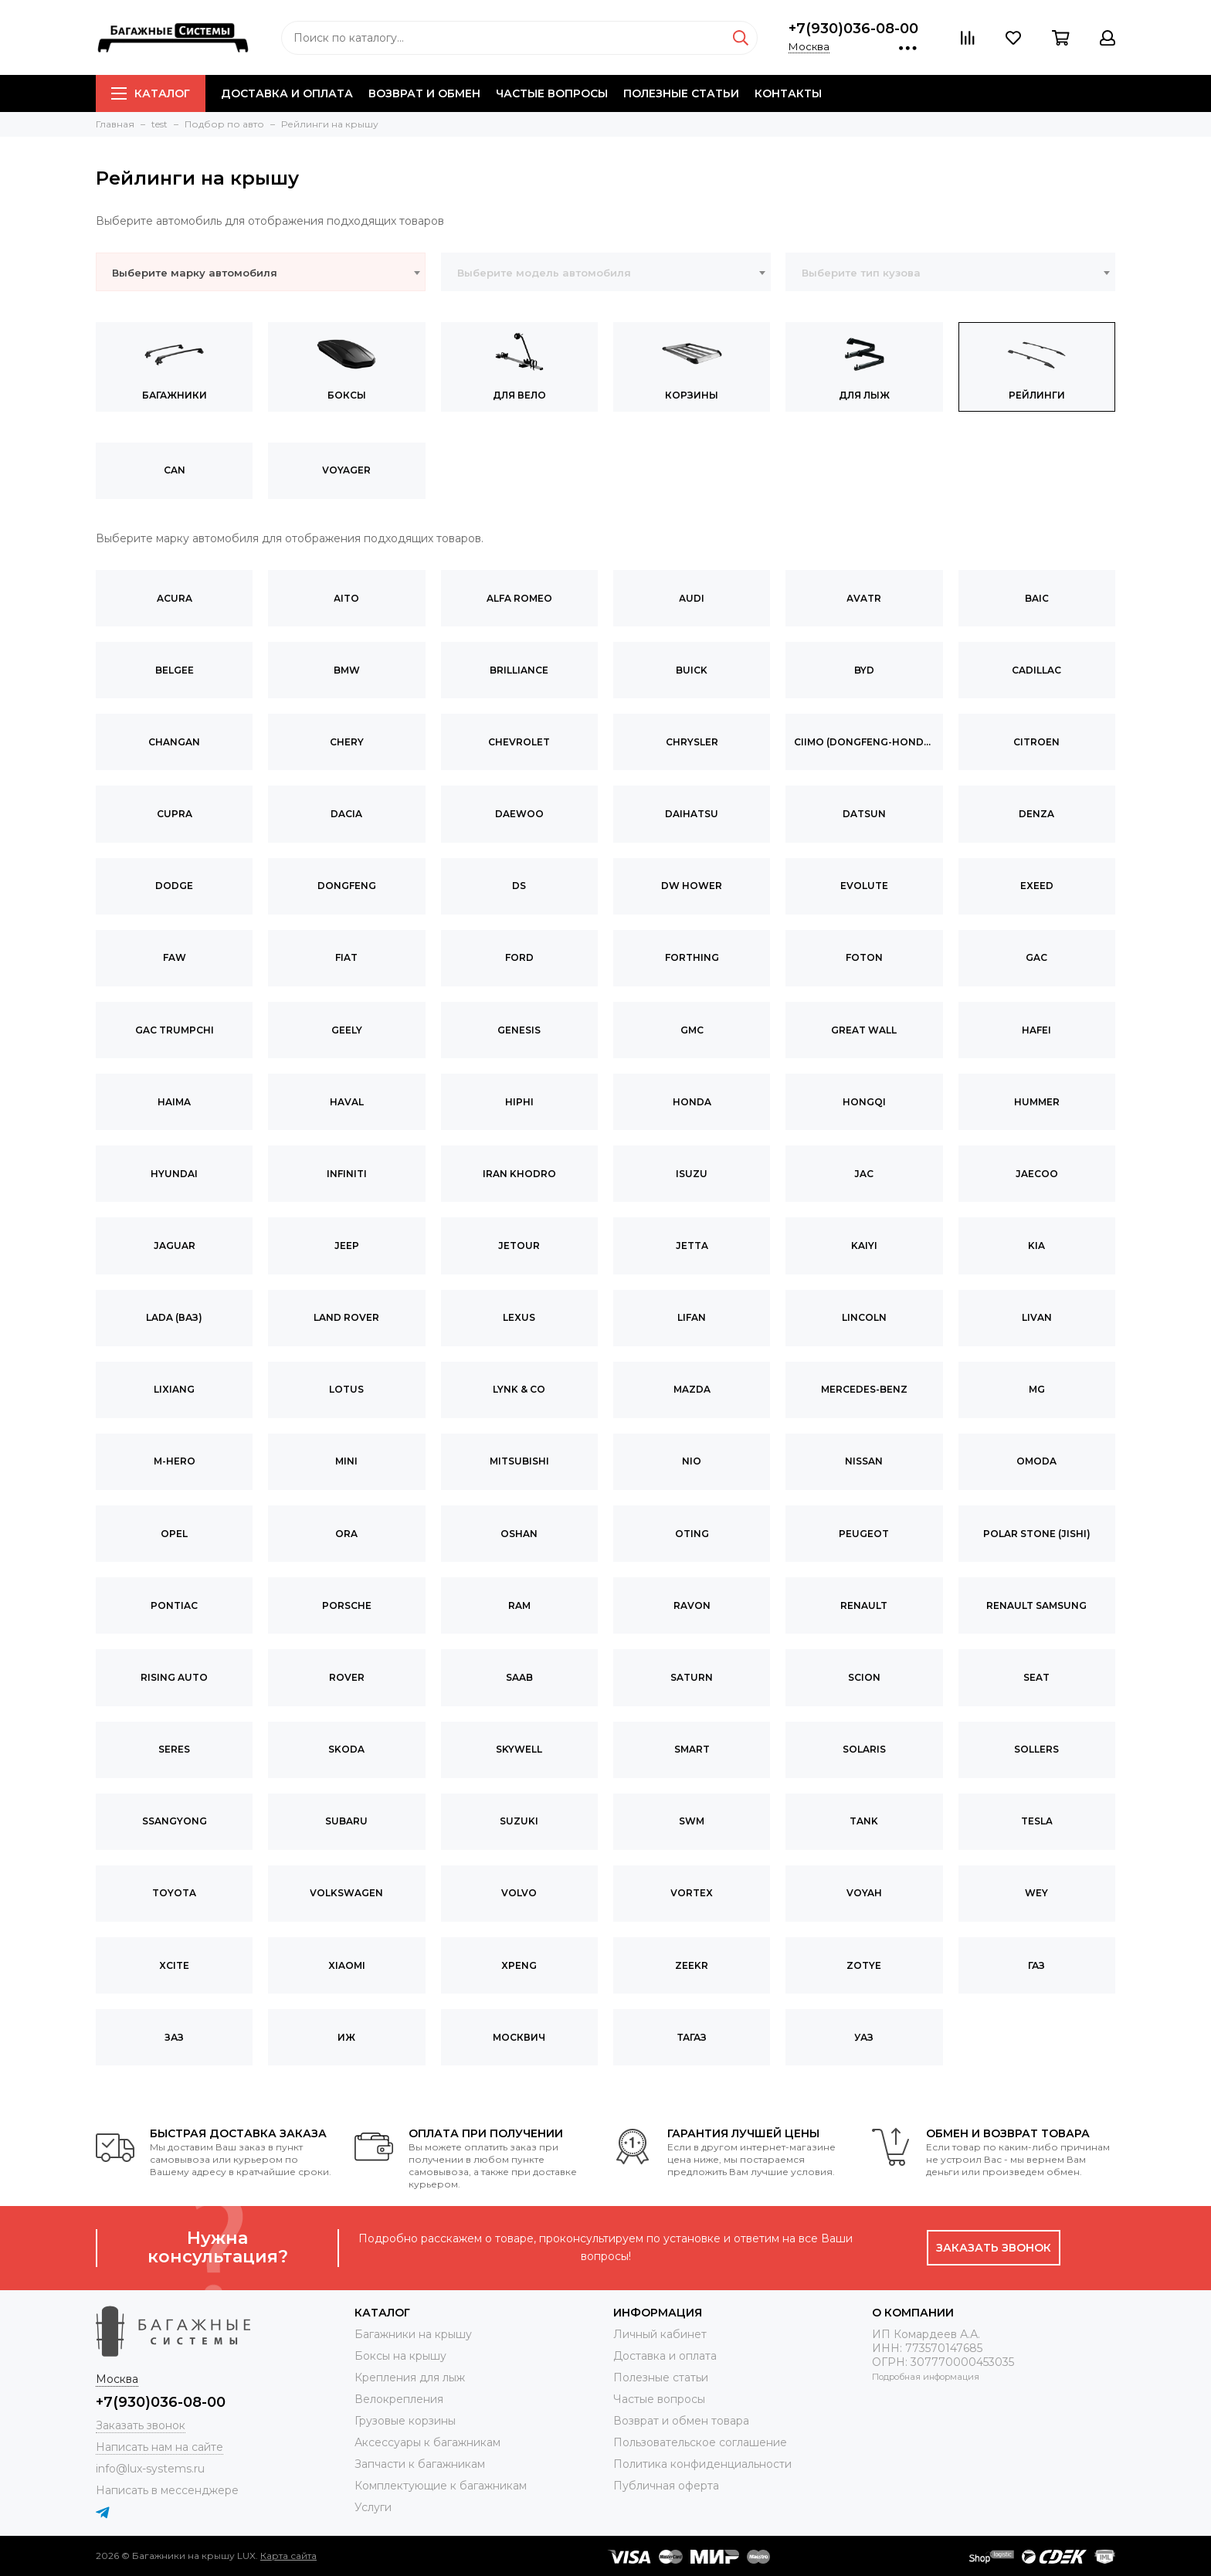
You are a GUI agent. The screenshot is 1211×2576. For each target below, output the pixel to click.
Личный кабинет (660, 2334)
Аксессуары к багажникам (427, 2442)
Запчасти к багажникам (419, 2464)
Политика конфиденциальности (702, 2464)
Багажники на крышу (413, 2334)
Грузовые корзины (405, 2421)
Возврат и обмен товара (681, 2421)
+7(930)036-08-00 (853, 28)
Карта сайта (288, 2555)
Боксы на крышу (400, 2356)
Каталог (150, 93)
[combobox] (261, 272)
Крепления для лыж (409, 2377)
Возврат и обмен (424, 93)
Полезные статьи (681, 93)
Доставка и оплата (287, 93)
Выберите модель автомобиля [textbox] (544, 272)
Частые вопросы (552, 93)
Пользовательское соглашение (700, 2442)
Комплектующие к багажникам (440, 2486)
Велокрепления (398, 2399)
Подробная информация (925, 2376)
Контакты (788, 93)
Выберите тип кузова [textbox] (861, 272)
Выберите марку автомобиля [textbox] (194, 272)
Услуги (373, 2507)
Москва (809, 46)
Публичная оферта (666, 2486)
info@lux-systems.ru (150, 2469)
